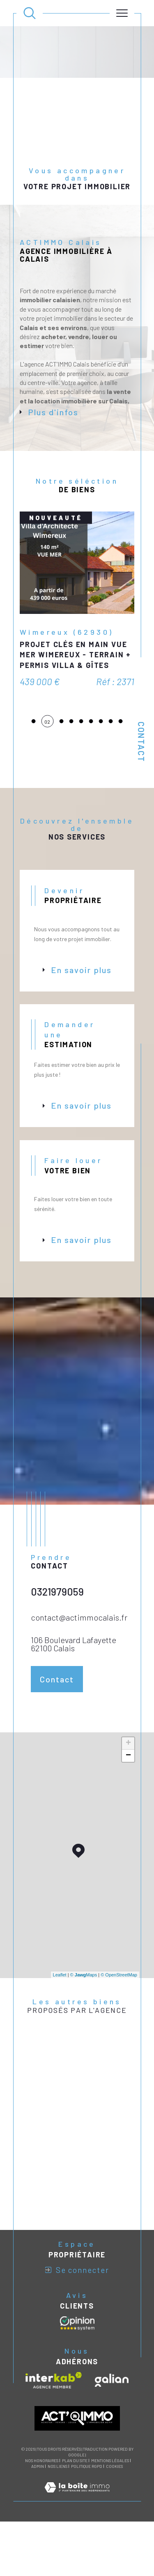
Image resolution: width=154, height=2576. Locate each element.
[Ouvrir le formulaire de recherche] (29, 13)
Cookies (114, 2503)
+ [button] (128, 1781)
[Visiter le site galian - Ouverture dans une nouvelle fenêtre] (112, 2417)
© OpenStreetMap (119, 2012)
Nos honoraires (41, 2497)
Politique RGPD (86, 2503)
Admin (37, 2503)
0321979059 (57, 1629)
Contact (141, 742)
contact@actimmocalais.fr (79, 1654)
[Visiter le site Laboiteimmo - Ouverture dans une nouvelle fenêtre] (77, 2534)
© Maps (83, 2012)
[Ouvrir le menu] (122, 13)
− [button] (128, 1793)
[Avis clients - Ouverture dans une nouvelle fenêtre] (77, 2361)
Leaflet (60, 2012)
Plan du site (74, 2497)
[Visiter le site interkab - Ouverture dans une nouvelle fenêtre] (53, 2417)
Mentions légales (110, 2497)
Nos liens (57, 2503)
